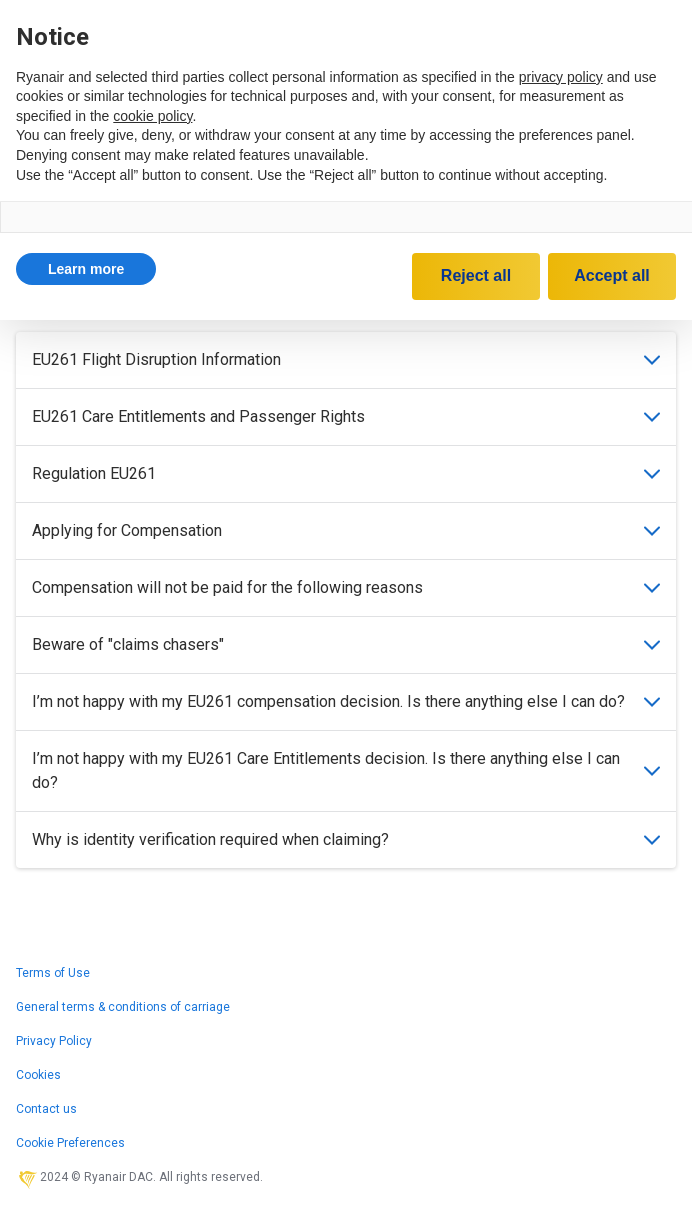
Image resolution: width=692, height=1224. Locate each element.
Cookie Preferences (70, 1143)
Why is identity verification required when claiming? (346, 839)
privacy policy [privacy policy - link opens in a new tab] (561, 77)
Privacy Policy (54, 1041)
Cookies (38, 1075)
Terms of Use (53, 973)
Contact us (46, 1109)
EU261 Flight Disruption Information (346, 359)
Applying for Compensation (346, 530)
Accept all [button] (612, 275)
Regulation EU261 (346, 473)
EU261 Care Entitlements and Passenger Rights (346, 416)
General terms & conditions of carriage (123, 1007)
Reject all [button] (476, 275)
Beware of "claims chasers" (346, 644)
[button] (86, 269)
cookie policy (152, 116)
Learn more (86, 269)
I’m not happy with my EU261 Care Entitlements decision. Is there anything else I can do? (346, 770)
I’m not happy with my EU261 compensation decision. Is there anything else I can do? (346, 701)
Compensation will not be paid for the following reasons (346, 587)
